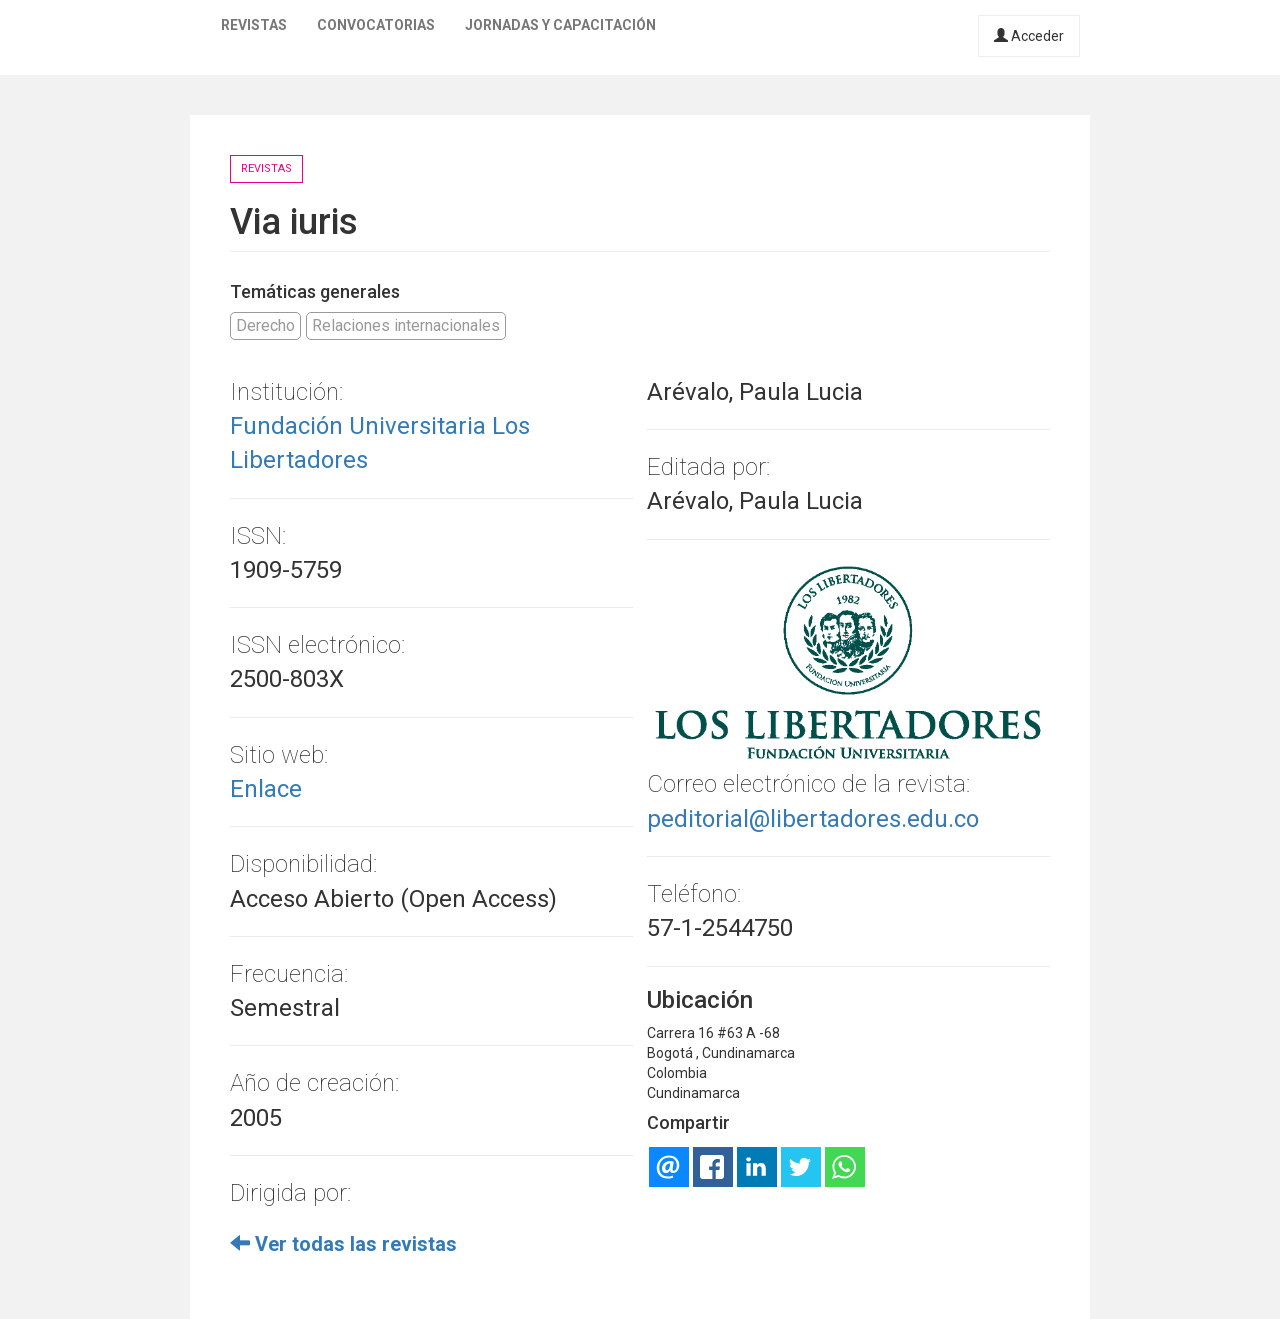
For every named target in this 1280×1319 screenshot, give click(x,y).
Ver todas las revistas (343, 1244)
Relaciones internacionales (406, 325)
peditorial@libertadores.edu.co (813, 819)
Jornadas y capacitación (560, 25)
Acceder (1029, 36)
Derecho (265, 325)
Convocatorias (376, 25)
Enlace (266, 789)
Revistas (254, 25)
